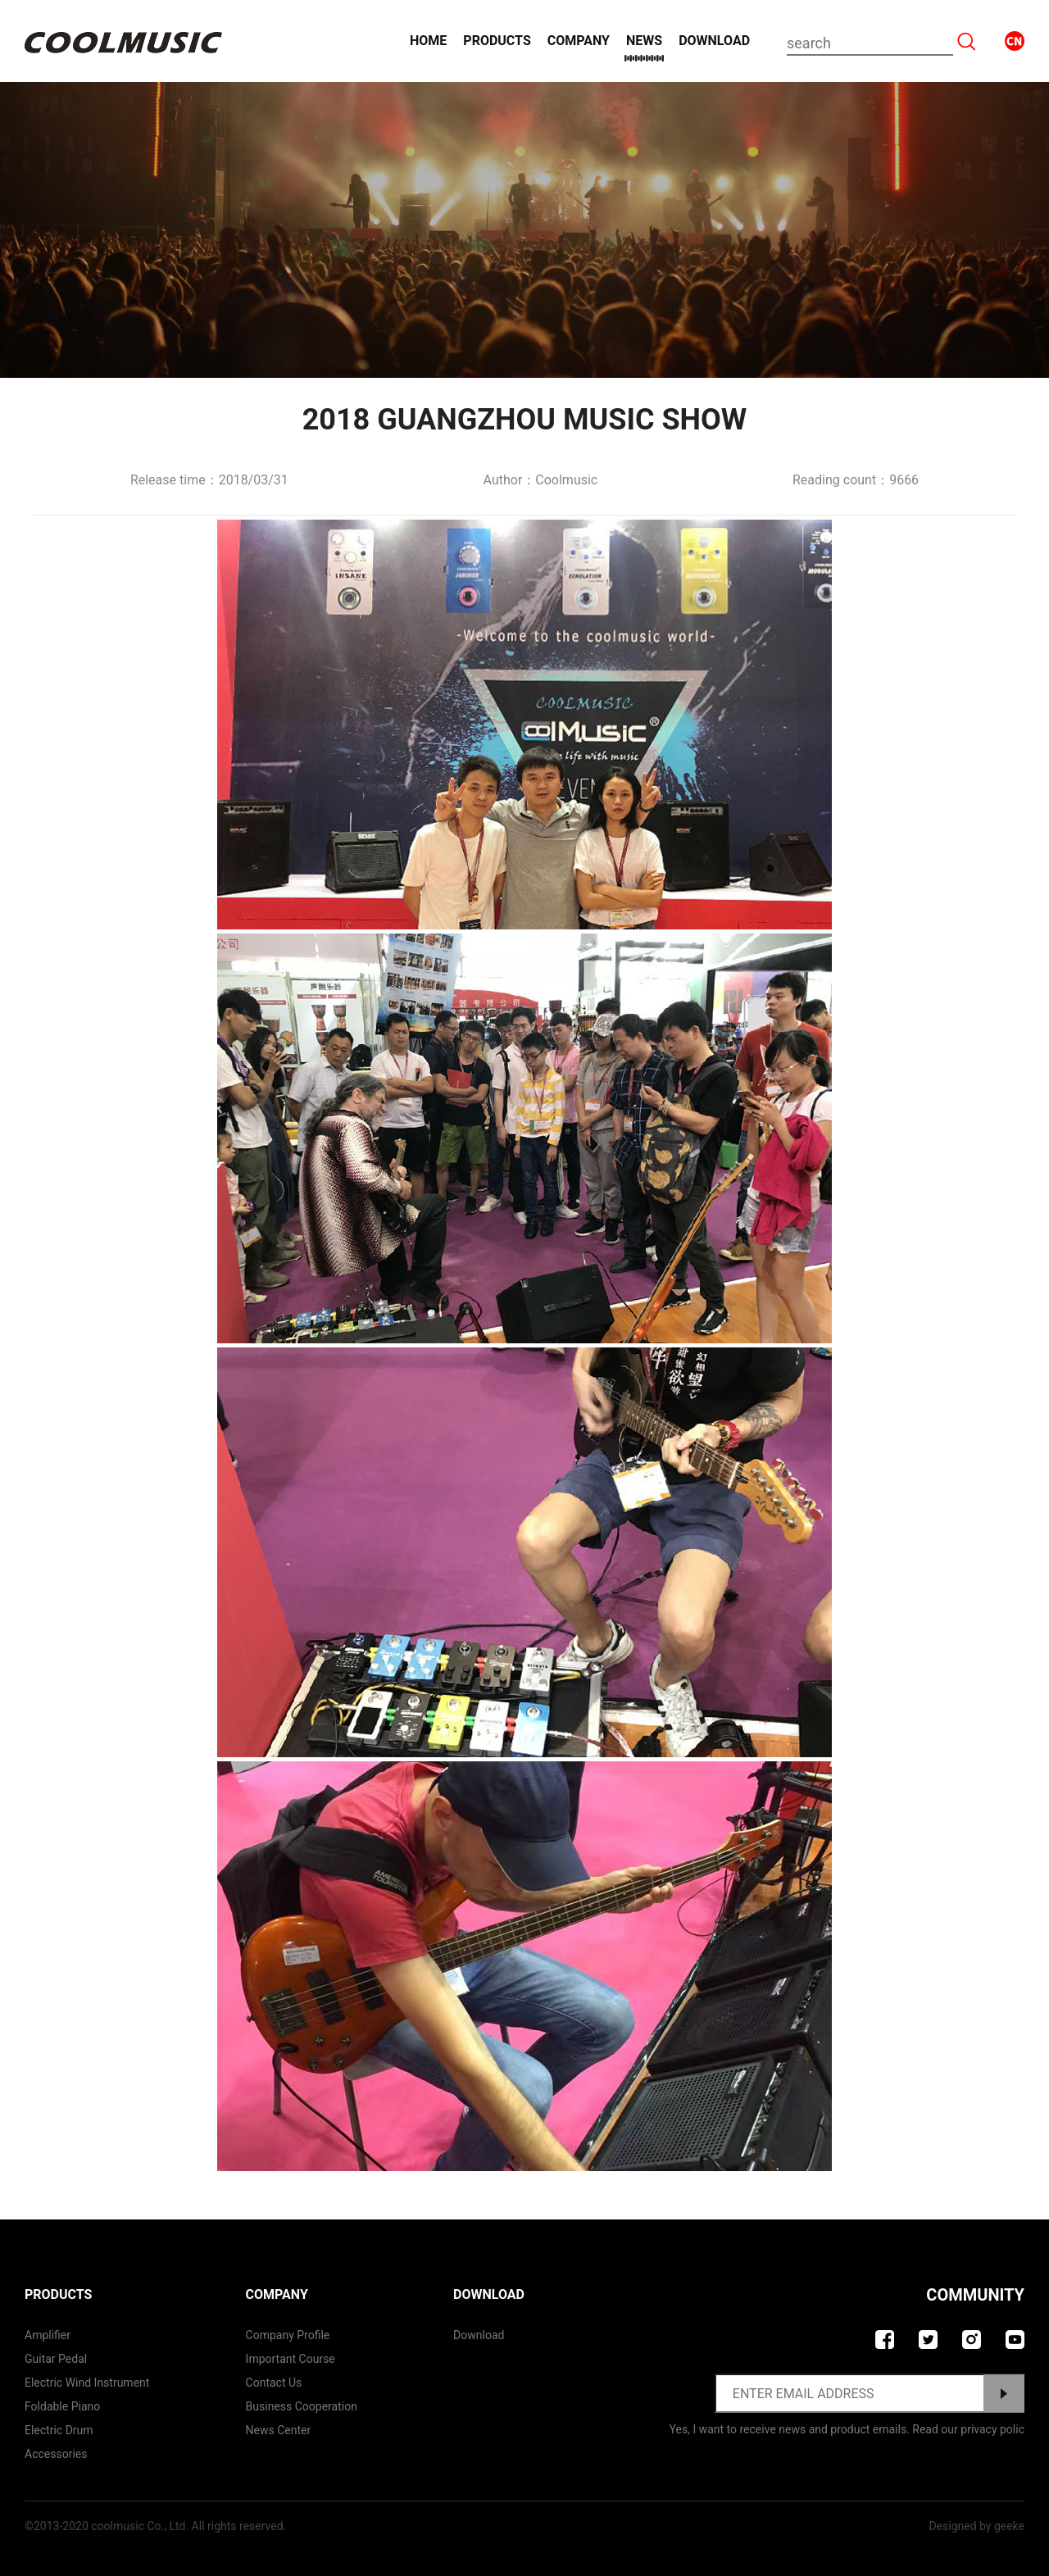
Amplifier (47, 2335)
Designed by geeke (976, 2526)
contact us (274, 2382)
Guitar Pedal (56, 2358)
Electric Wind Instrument (87, 2382)
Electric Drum (59, 2430)
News (644, 40)
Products (496, 40)
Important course (290, 2358)
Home (428, 40)
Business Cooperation (301, 2406)
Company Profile (288, 2335)
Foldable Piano (62, 2406)
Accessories (56, 2453)
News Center (278, 2430)
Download (714, 40)
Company (578, 40)
